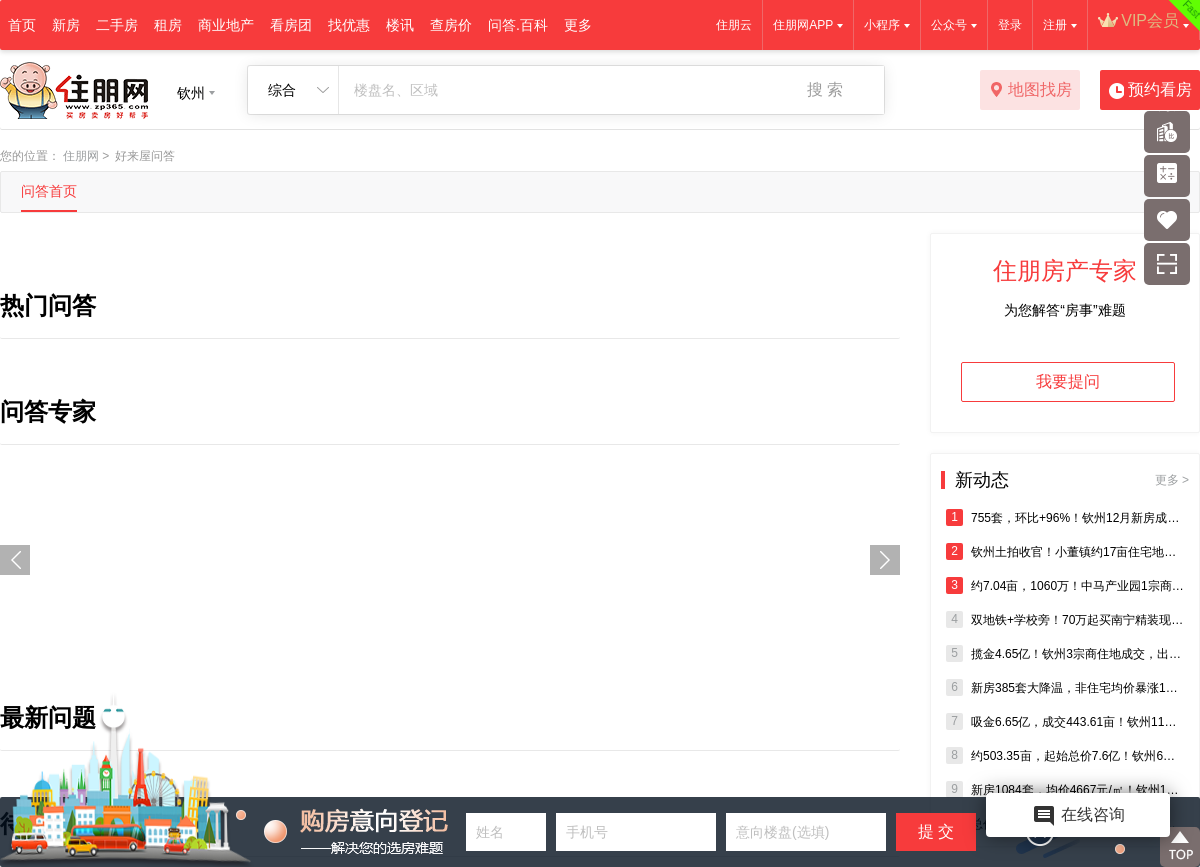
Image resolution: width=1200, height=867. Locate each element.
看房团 (291, 25)
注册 (1055, 25)
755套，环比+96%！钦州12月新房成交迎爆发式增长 (1065, 517)
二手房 (117, 25)
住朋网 (81, 156)
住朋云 (734, 25)
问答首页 (49, 191)
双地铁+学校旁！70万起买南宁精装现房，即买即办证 (1065, 619)
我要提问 (1068, 381)
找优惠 (349, 25)
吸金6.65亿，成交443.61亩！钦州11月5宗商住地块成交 (1065, 721)
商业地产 (226, 25)
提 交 (936, 831)
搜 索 (825, 89)
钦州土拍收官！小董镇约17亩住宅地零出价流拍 (1065, 551)
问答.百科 (518, 25)
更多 (578, 25)
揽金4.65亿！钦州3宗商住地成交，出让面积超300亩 (1065, 653)
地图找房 (1030, 91)
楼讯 (400, 25)
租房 (168, 25)
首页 (22, 25)
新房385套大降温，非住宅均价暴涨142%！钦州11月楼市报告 (1065, 687)
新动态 (1072, 480)
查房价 (451, 25)
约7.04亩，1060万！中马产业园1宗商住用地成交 (1065, 585)
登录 (1010, 25)
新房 (66, 25)
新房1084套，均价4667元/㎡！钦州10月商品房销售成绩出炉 (1065, 789)
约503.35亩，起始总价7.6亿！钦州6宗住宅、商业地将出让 (1065, 755)
